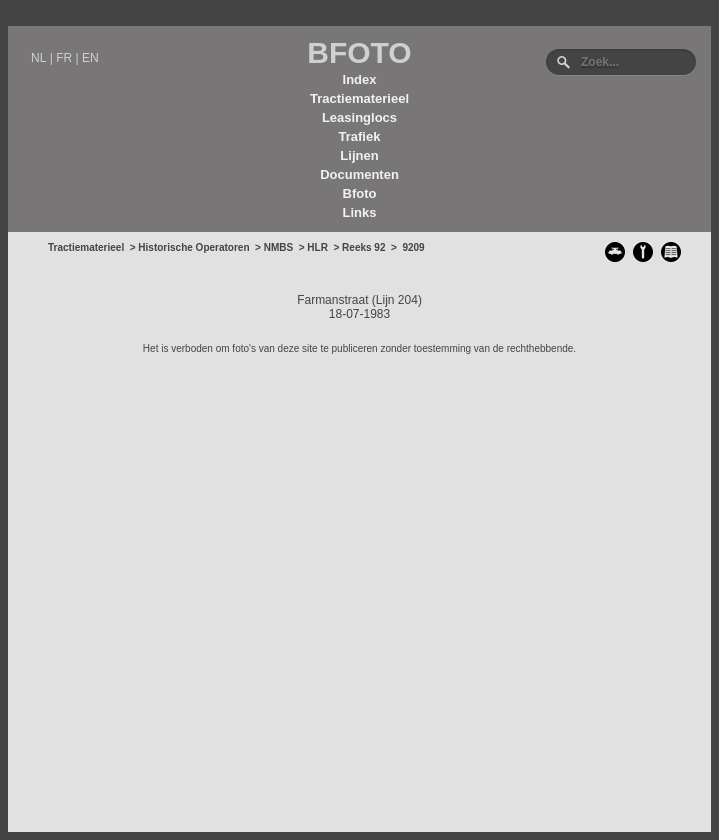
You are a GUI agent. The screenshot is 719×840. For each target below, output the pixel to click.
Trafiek (360, 136)
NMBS (278, 247)
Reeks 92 (363, 247)
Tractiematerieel (359, 98)
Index (360, 79)
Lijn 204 (397, 300)
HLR (317, 247)
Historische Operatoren (193, 247)
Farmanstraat (332, 300)
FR (64, 58)
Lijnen (359, 155)
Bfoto (360, 193)
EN (90, 58)
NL (38, 58)
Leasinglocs (359, 117)
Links (360, 212)
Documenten (359, 174)
